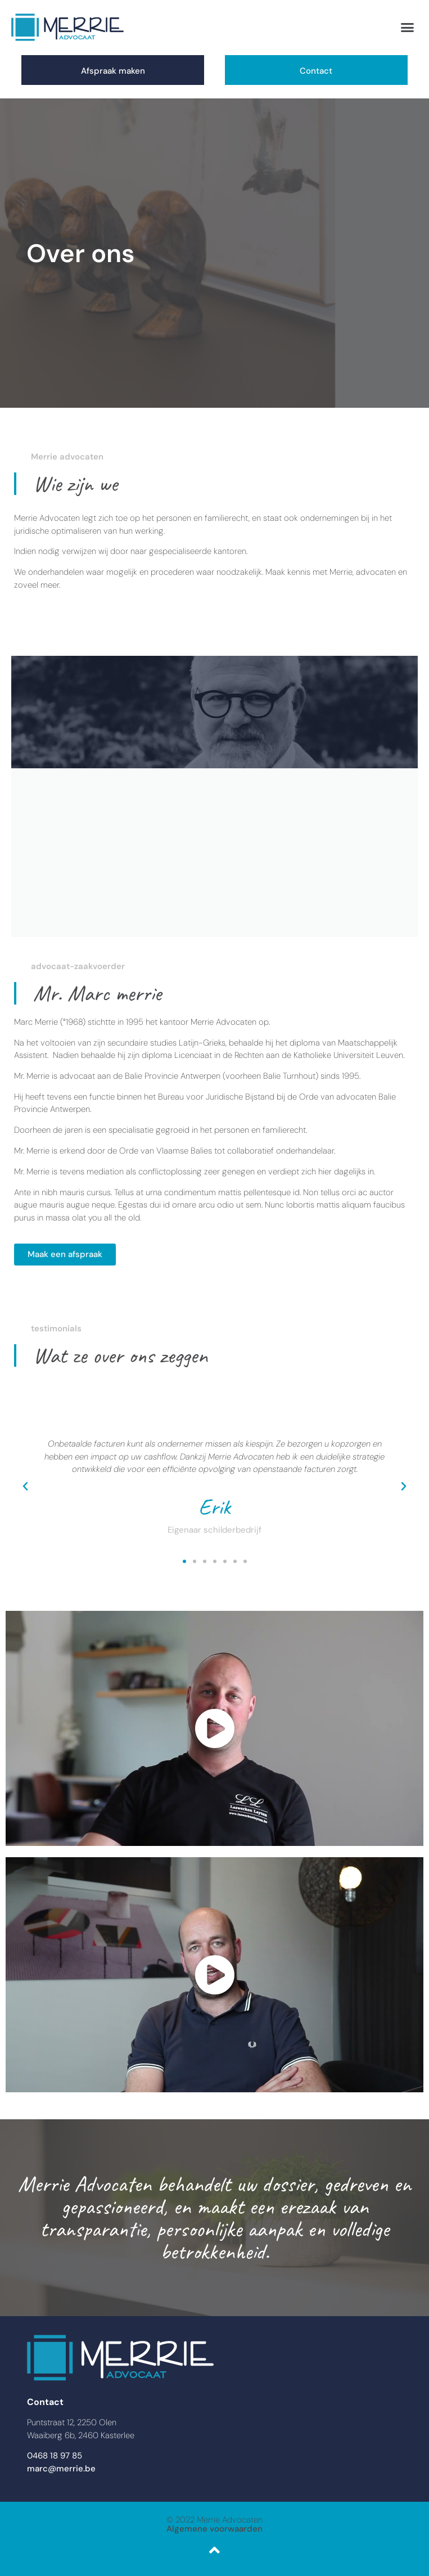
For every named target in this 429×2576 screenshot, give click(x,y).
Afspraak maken (113, 70)
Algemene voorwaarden (214, 2528)
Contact (316, 70)
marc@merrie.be (61, 2468)
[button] (407, 27)
